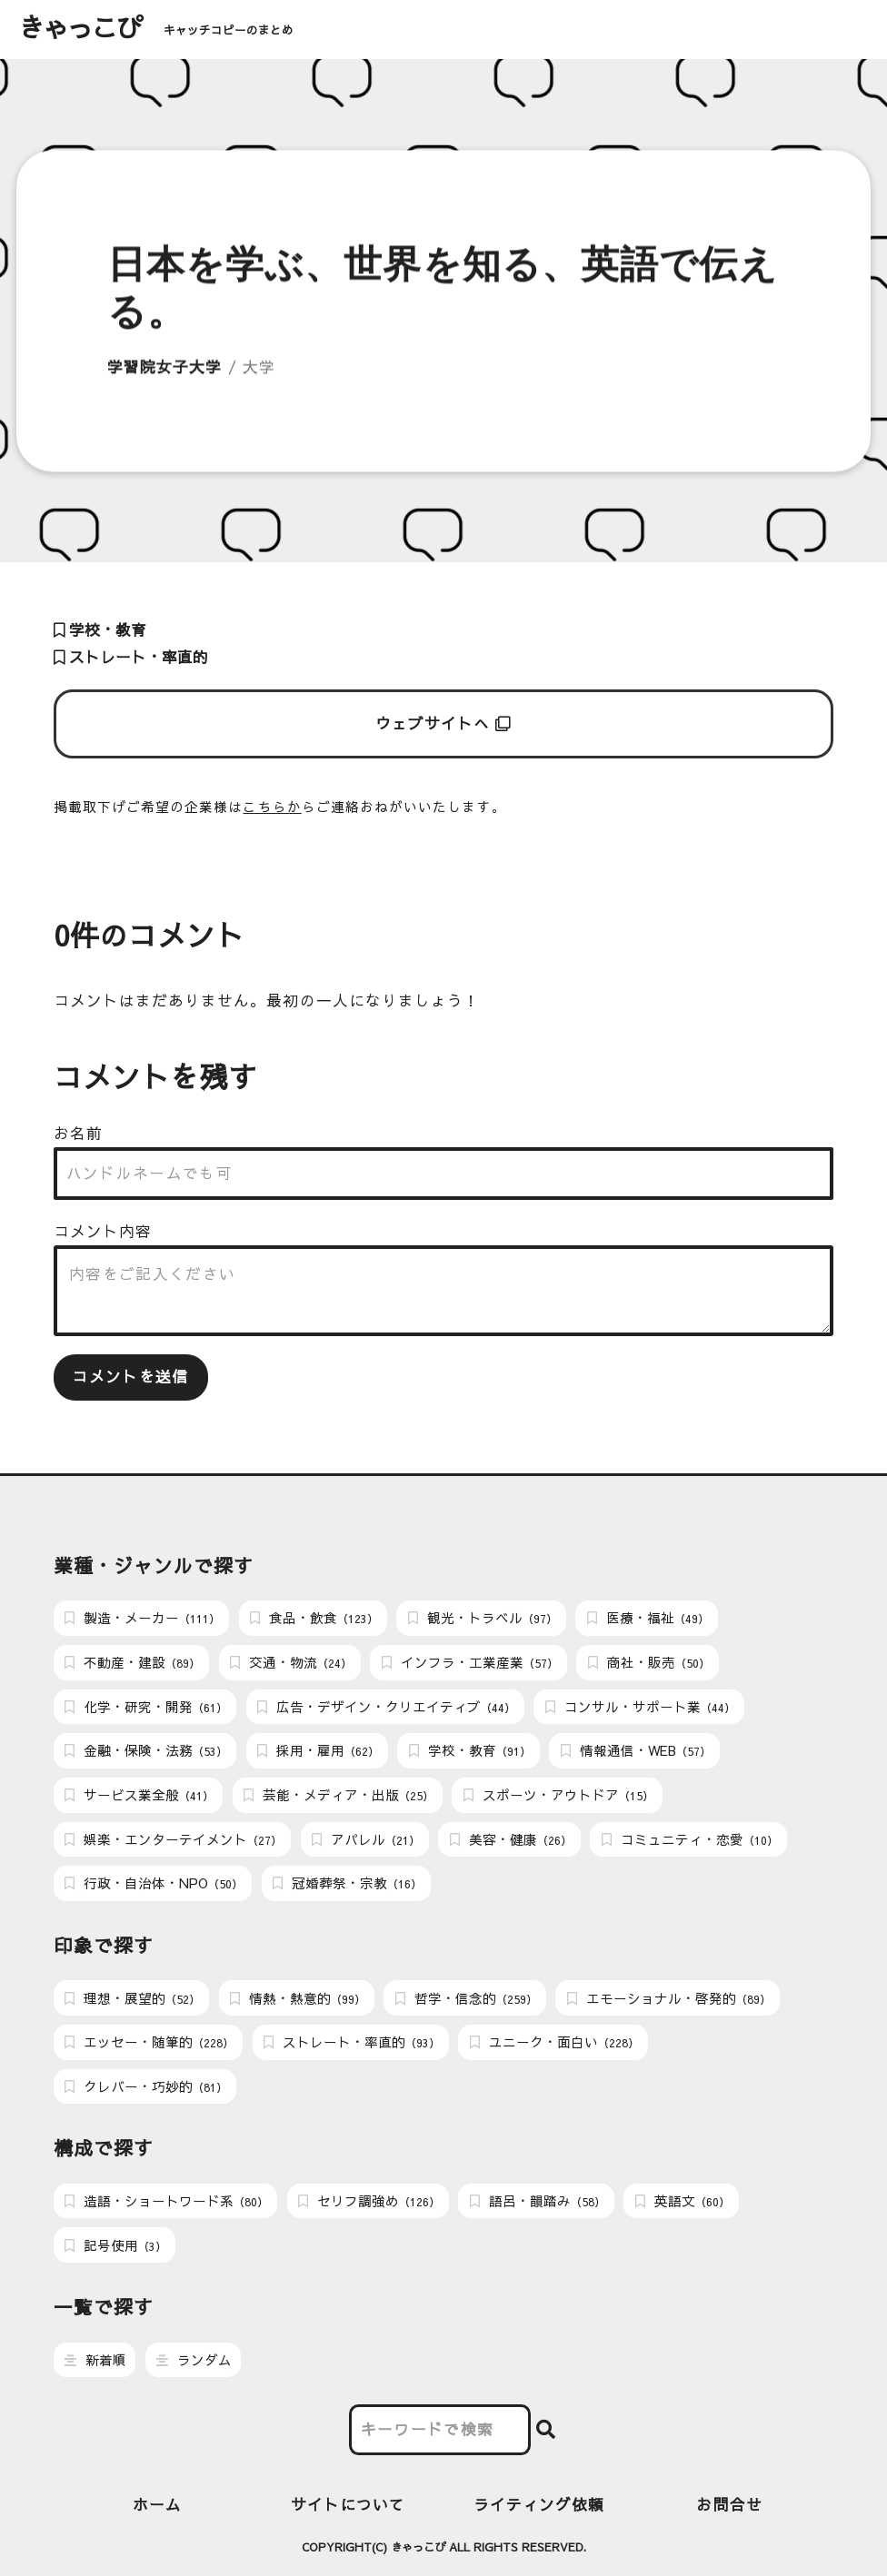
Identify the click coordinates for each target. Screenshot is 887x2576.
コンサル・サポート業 (640, 1707)
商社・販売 (649, 1662)
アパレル (366, 1839)
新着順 (95, 2360)
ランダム (194, 2360)
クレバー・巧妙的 (146, 2086)
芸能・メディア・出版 (339, 1795)
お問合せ (729, 2504)
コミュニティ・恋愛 (690, 1839)
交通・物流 (291, 1662)
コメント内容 (103, 1231)
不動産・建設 (132, 1662)
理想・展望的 (132, 1998)
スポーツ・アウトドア (558, 1795)
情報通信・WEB (636, 1750)
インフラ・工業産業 (470, 1662)
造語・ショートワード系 (166, 2201)
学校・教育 (100, 629)
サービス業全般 (139, 1795)
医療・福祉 (648, 1618)
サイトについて (348, 2504)
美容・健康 (511, 1839)
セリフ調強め (369, 2201)
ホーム (157, 2504)
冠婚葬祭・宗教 (347, 1883)
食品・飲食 (314, 1618)
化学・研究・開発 (146, 1707)
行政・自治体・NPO (154, 1883)
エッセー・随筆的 (149, 2042)
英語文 (682, 2201)
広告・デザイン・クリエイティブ (386, 1707)
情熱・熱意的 (297, 1998)
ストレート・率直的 (131, 657)
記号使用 (115, 2245)
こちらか (272, 807)
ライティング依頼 (539, 2504)
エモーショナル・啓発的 (669, 1998)
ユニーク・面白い (554, 2042)
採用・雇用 (318, 1750)
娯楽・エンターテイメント (173, 1839)
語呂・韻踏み (537, 2201)
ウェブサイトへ (444, 723)
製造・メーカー (142, 1618)
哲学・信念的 (466, 1998)
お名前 (78, 1133)
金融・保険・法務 (146, 1750)
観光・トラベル (482, 1618)
